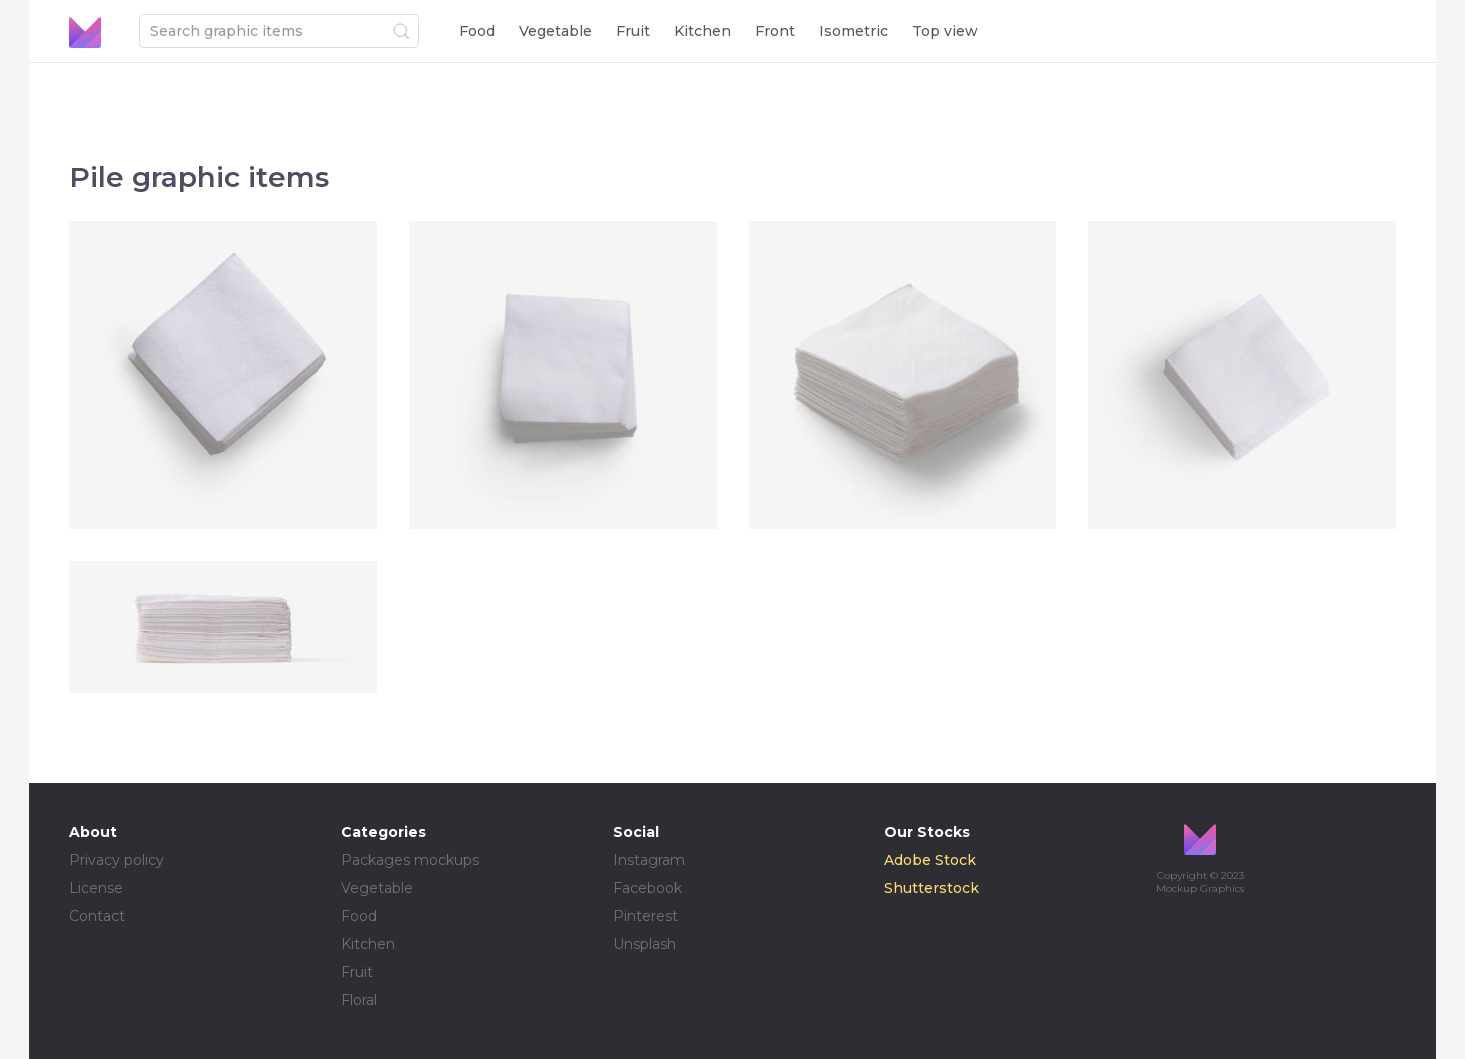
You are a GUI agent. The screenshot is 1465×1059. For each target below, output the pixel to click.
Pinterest (645, 916)
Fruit (633, 31)
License (96, 888)
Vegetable (555, 31)
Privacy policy (116, 860)
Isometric (853, 31)
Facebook (647, 888)
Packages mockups (410, 860)
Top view (945, 31)
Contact (97, 916)
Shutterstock (931, 888)
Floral (359, 1000)
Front (775, 31)
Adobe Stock (930, 860)
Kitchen (702, 31)
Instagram (649, 860)
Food (477, 31)
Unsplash (644, 944)
